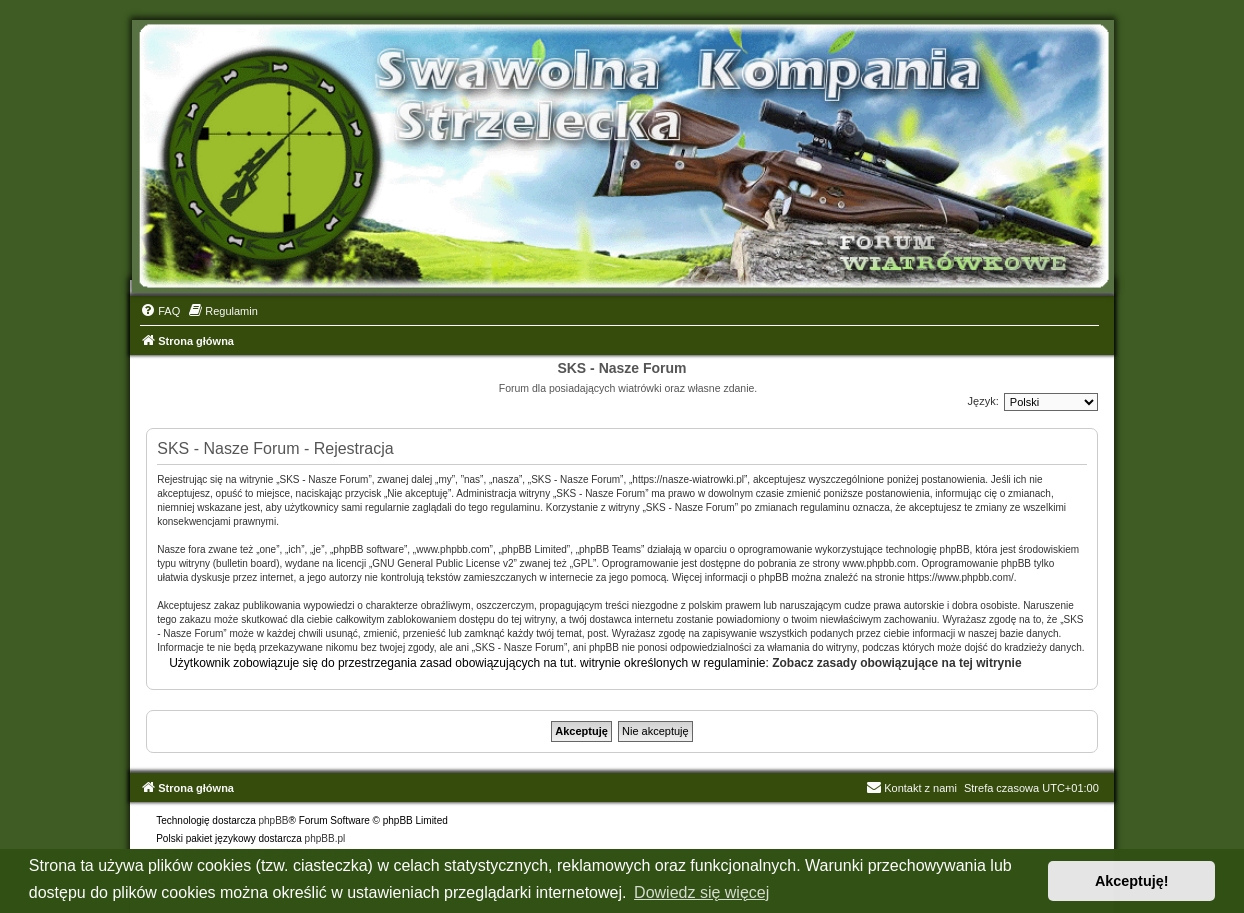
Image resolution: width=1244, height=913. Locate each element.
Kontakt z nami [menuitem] (911, 788)
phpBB (274, 820)
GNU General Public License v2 (442, 563)
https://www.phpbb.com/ (961, 577)
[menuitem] (160, 311)
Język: (983, 401)
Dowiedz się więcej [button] (701, 892)
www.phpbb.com (879, 563)
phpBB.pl (325, 838)
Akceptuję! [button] (1132, 881)
